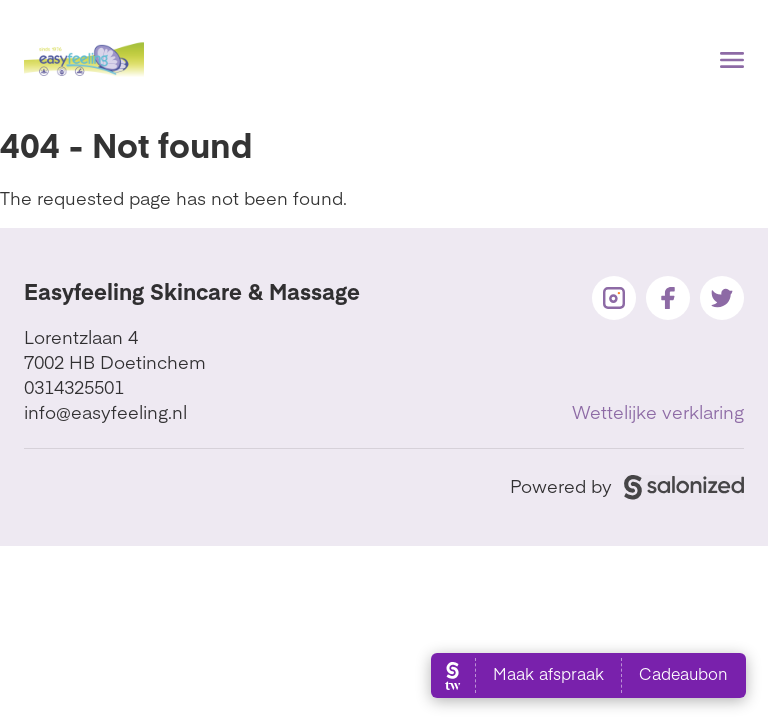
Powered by (627, 485)
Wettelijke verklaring (658, 411)
